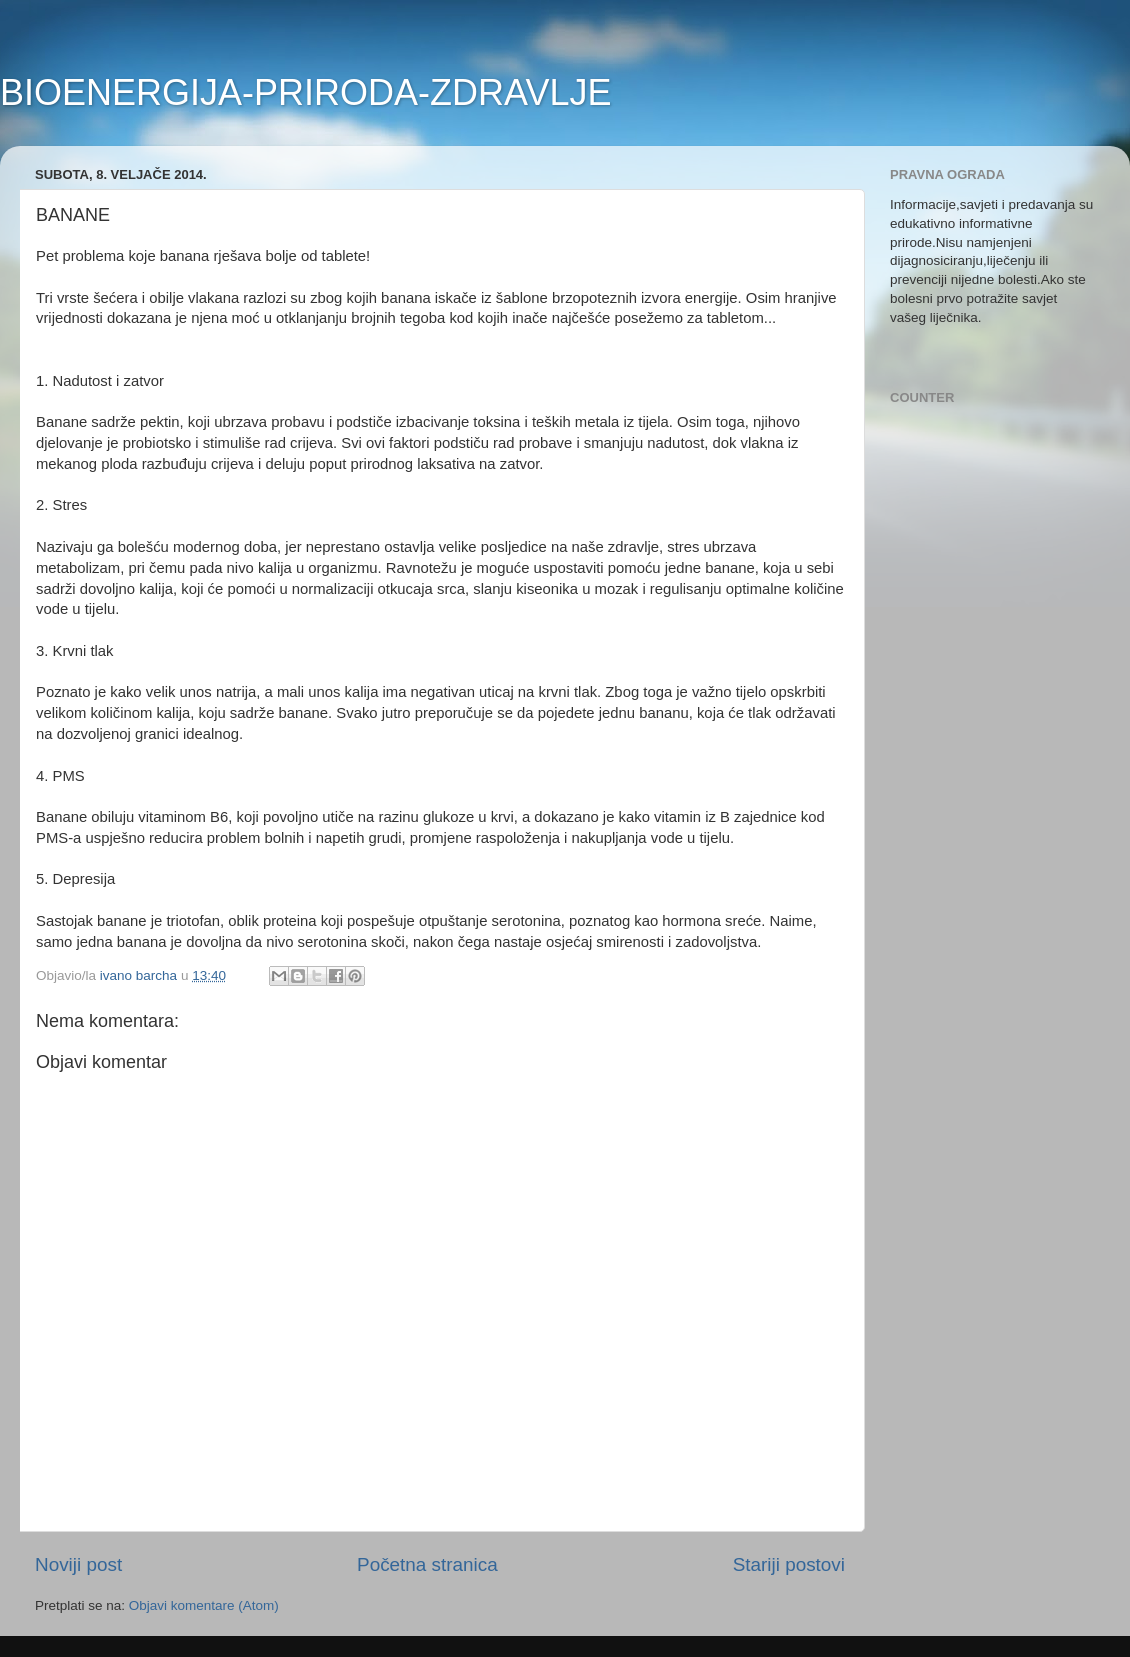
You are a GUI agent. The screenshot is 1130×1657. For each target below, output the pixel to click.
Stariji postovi (789, 1564)
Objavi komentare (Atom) (204, 1605)
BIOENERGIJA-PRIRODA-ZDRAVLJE (305, 92)
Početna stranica (427, 1564)
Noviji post (78, 1564)
